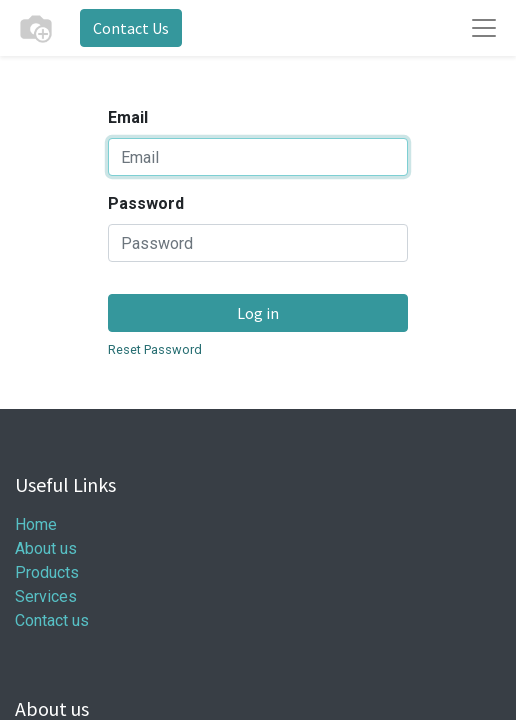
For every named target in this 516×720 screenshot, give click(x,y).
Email (128, 117)
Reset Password (155, 349)
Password (146, 203)
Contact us (52, 620)
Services (46, 596)
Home (36, 524)
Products (47, 572)
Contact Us (131, 28)
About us (46, 548)
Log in (258, 313)
